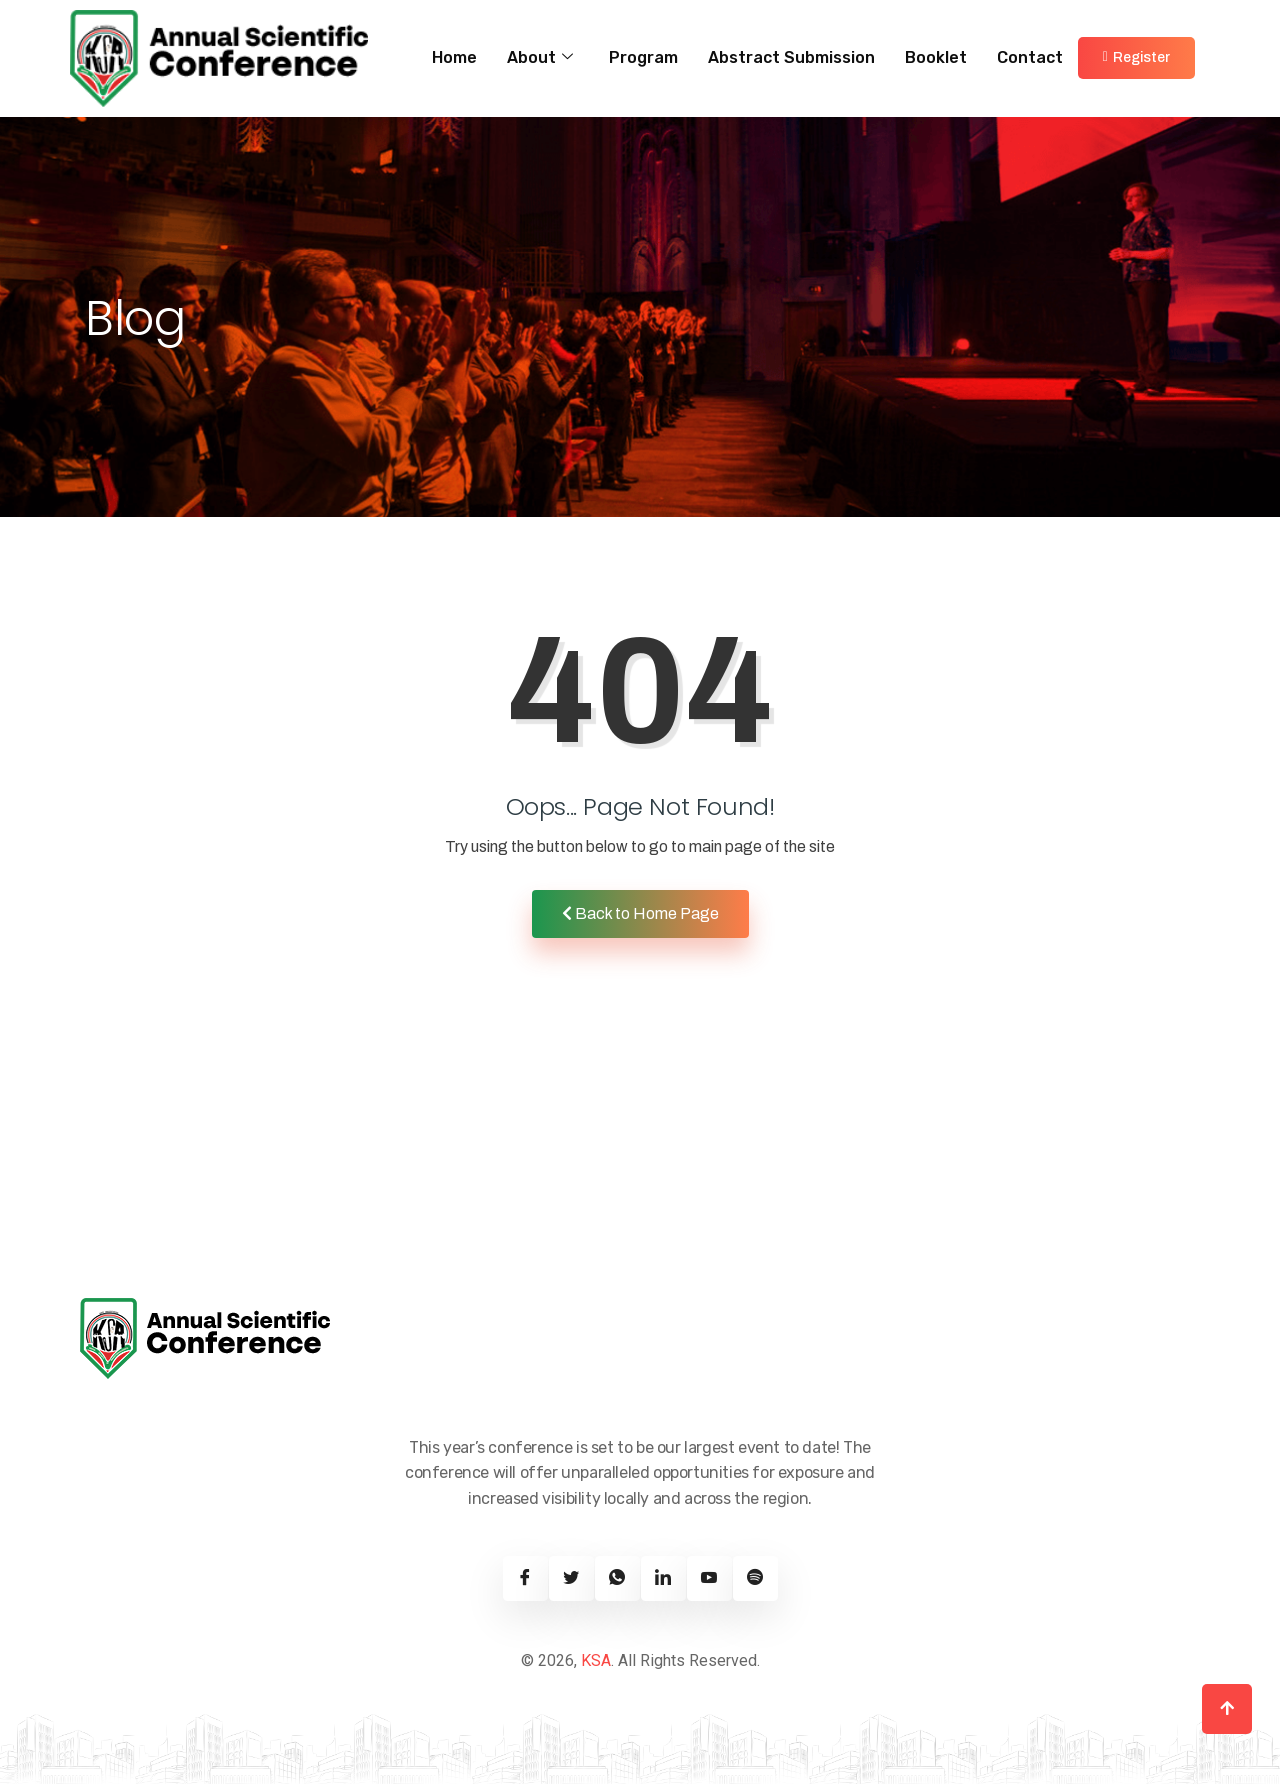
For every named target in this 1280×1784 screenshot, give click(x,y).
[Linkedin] (663, 1578)
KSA (596, 1660)
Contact (1030, 57)
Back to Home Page (640, 913)
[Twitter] (571, 1578)
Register (1136, 57)
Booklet (936, 57)
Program (643, 57)
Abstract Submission (791, 57)
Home (454, 57)
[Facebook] (525, 1578)
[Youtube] (709, 1578)
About (540, 58)
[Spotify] (755, 1578)
